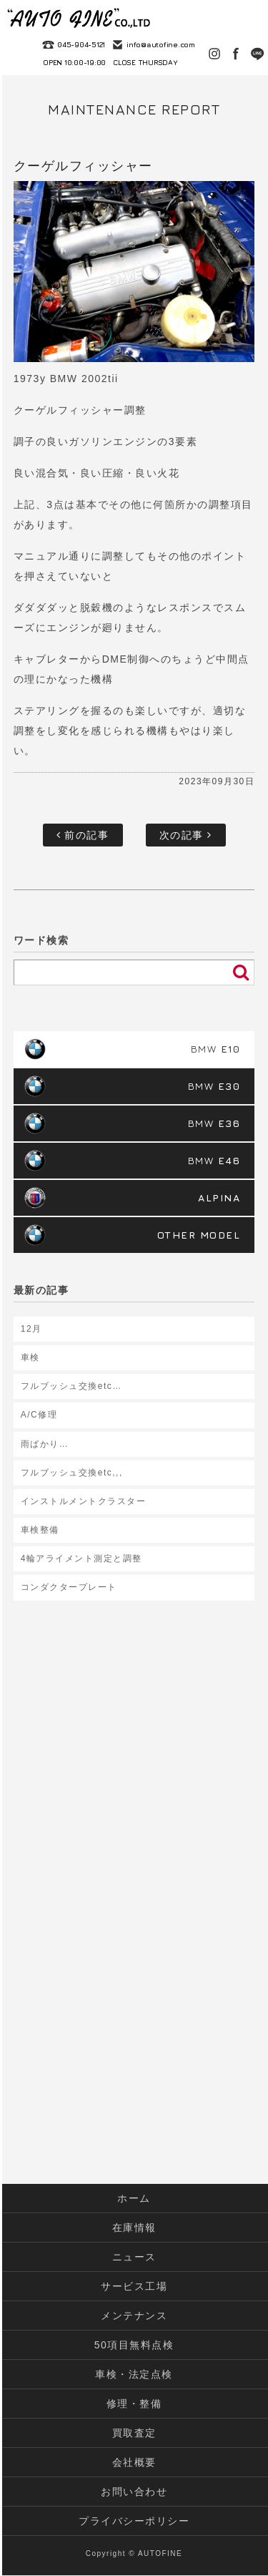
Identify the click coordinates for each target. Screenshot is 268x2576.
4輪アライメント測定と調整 (81, 1558)
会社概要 (134, 2462)
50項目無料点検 (134, 2345)
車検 (30, 1357)
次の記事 (185, 835)
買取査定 (134, 2433)
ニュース (134, 2257)
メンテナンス (134, 2315)
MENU (250, 18)
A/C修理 (39, 1415)
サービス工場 (134, 2286)
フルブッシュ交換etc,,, (72, 1473)
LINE (257, 53)
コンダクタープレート (69, 1587)
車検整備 (40, 1530)
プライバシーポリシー (134, 2521)
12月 (31, 1329)
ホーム (134, 2198)
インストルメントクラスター (84, 1501)
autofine (78, 18)
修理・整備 (134, 2403)
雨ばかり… (45, 1444)
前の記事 (82, 835)
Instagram (214, 53)
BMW (216, 1049)
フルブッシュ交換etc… (71, 1386)
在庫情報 (134, 2227)
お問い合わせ (134, 2491)
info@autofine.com (160, 44)
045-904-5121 (81, 44)
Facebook (236, 53)
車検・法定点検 (134, 2374)
